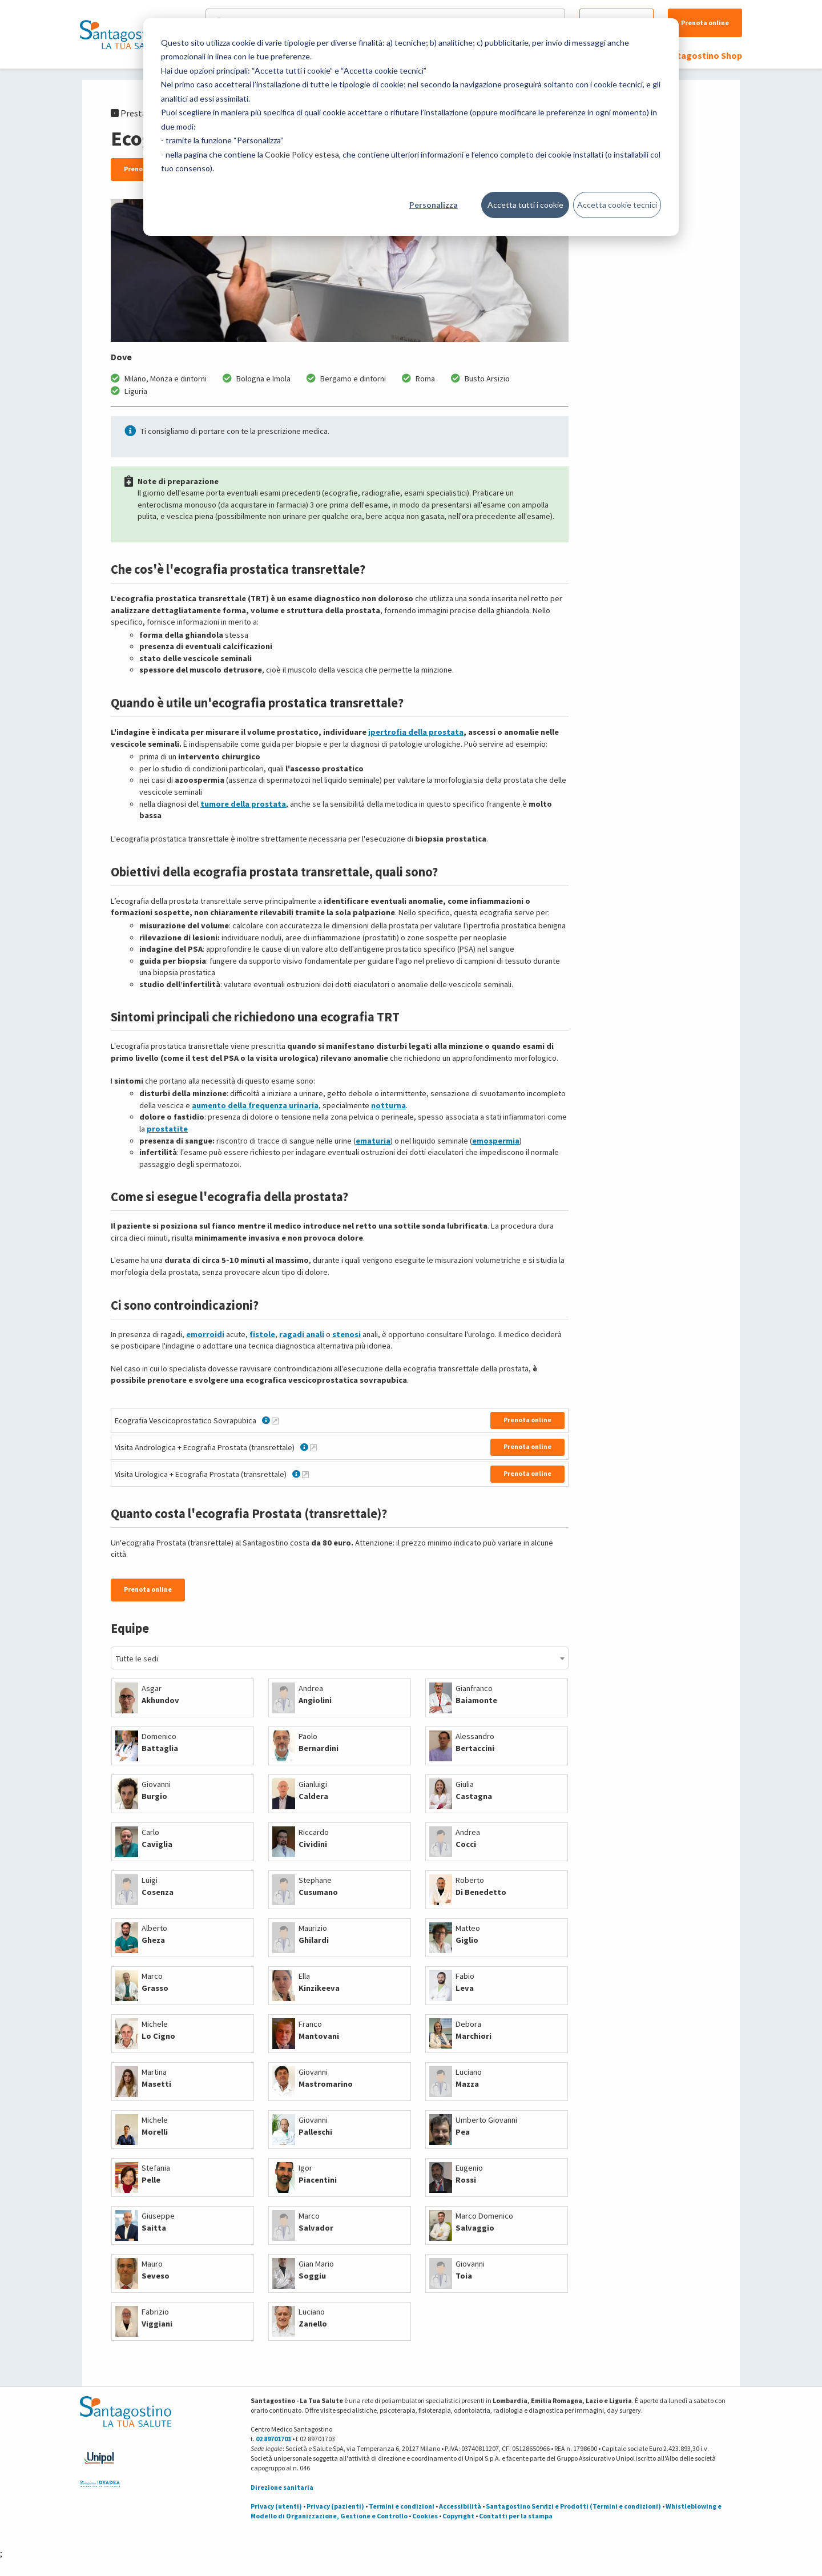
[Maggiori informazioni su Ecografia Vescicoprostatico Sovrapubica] (275, 1420)
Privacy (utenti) (276, 2506)
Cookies (425, 2515)
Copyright (458, 2515)
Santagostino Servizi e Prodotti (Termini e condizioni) (573, 2506)
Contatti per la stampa (516, 2515)
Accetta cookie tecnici (617, 205)
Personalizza (433, 205)
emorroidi (205, 1334)
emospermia (495, 1141)
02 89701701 (273, 2438)
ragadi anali (301, 1334)
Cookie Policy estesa (302, 154)
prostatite (167, 1129)
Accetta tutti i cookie (525, 205)
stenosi (346, 1334)
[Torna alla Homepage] (123, 34)
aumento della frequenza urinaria (255, 1105)
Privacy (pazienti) (335, 2506)
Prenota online (705, 22)
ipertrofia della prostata (416, 732)
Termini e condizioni (401, 2506)
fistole (262, 1334)
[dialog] (411, 127)
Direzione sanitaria (282, 2487)
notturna (388, 1105)
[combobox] (340, 1658)
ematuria (373, 1141)
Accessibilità (460, 2506)
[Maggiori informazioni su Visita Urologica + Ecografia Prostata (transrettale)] (305, 1474)
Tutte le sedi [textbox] (137, 1658)
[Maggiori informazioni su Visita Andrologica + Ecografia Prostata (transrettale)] (313, 1447)
